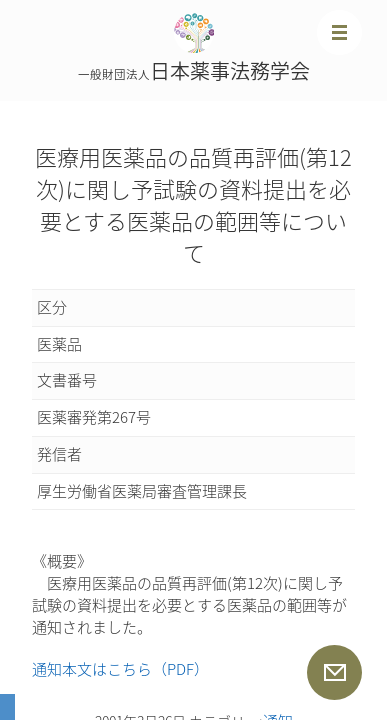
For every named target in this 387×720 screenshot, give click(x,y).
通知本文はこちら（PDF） (120, 669)
